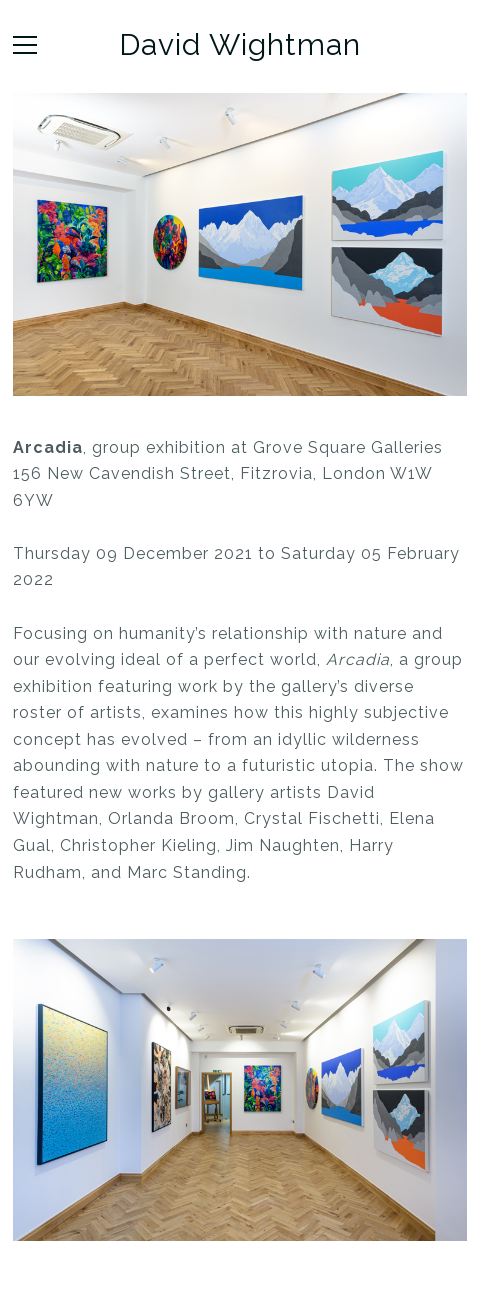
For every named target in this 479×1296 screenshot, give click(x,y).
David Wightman (240, 45)
